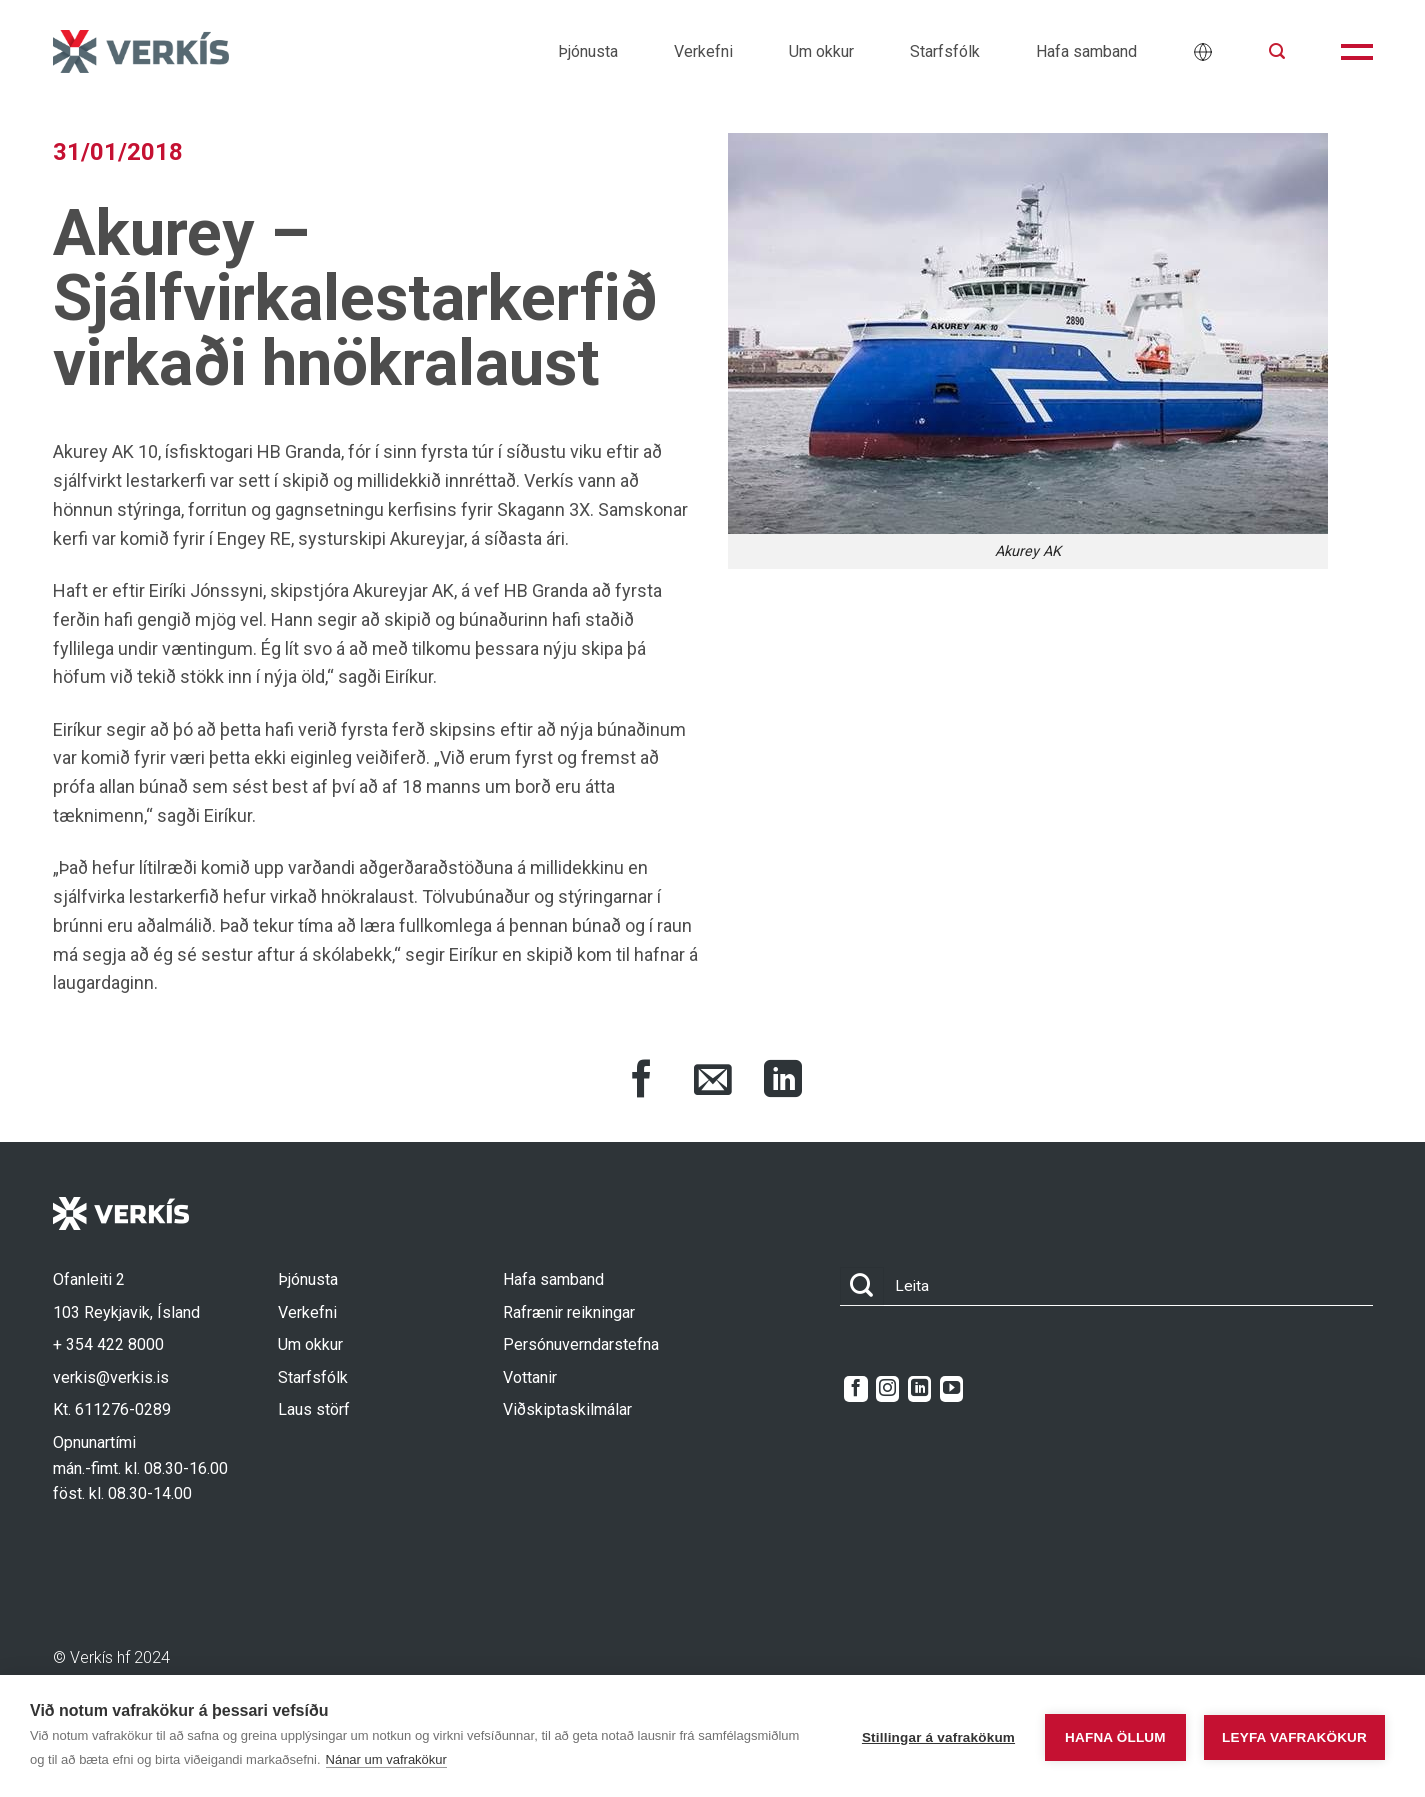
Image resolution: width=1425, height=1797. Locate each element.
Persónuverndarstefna (581, 1344)
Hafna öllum (1110, 1736)
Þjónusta (588, 51)
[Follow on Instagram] (887, 1389)
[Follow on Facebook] (855, 1389)
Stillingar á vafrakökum (933, 1736)
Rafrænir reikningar (569, 1312)
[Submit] (862, 1286)
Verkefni (703, 51)
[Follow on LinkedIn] (919, 1389)
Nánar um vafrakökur (490, 1759)
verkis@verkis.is (111, 1377)
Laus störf (314, 1409)
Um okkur (821, 51)
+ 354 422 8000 (108, 1344)
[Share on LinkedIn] (783, 1082)
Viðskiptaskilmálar (567, 1409)
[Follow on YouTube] (951, 1389)
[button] (1277, 51)
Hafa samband (1086, 51)
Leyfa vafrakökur (1294, 1736)
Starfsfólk (945, 51)
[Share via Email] (713, 1082)
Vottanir (530, 1377)
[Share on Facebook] (642, 1082)
